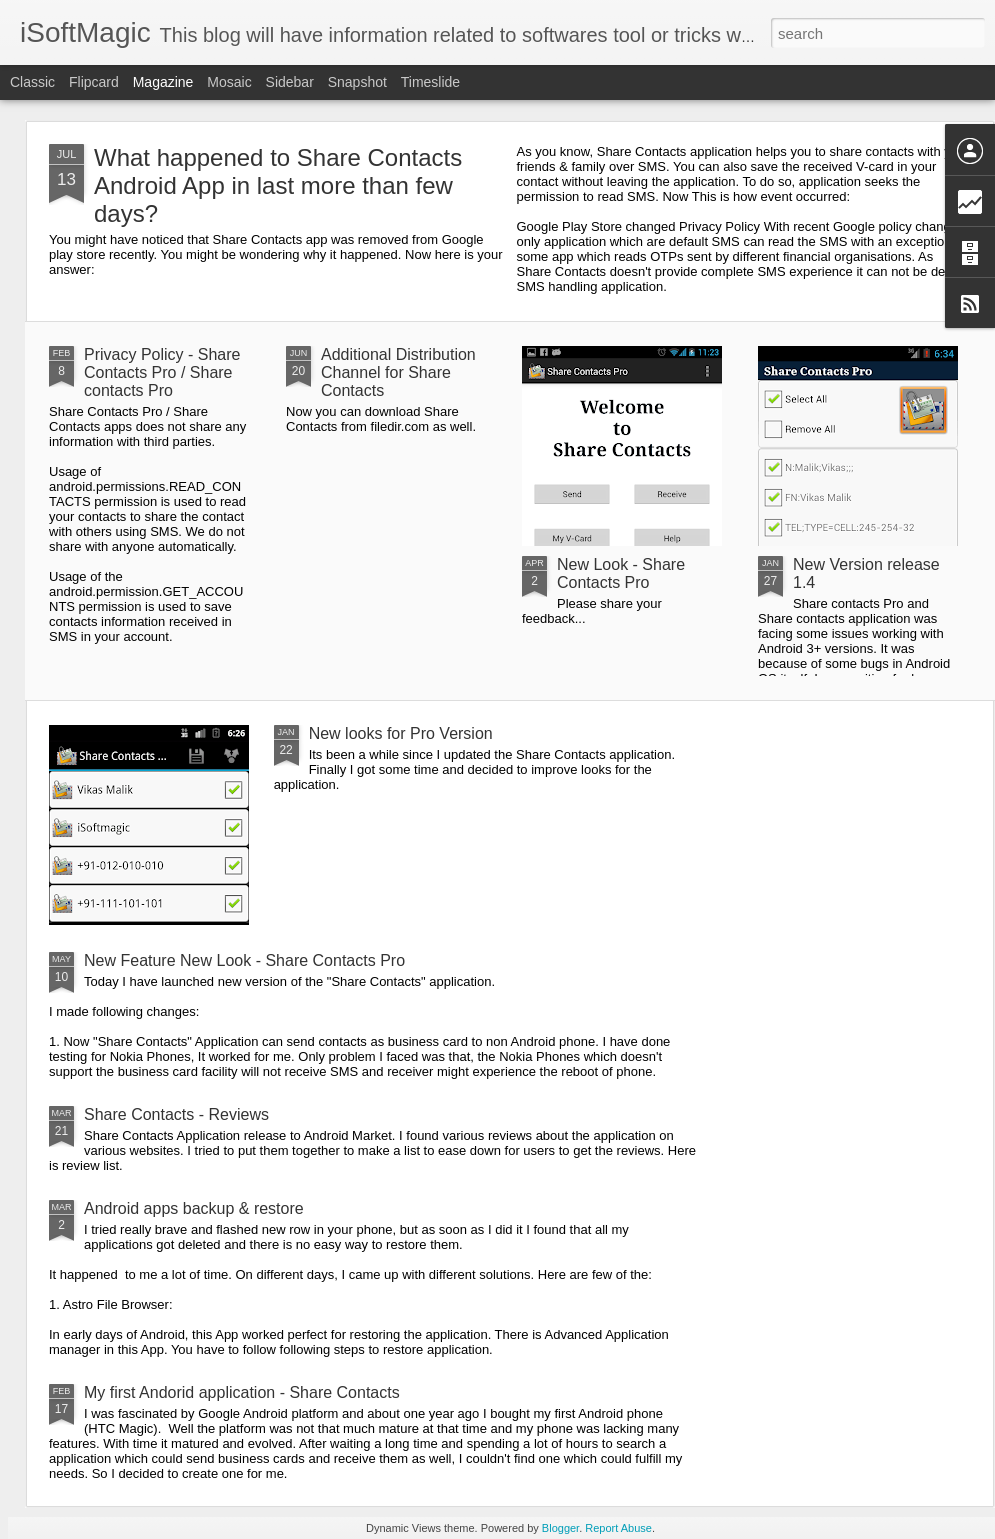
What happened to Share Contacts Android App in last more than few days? (278, 185)
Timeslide (430, 82)
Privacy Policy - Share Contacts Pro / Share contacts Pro (162, 372)
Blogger (560, 1528)
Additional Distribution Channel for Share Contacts (398, 372)
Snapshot (357, 82)
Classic (32, 82)
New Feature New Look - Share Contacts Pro (244, 960)
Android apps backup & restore (194, 1208)
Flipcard (94, 82)
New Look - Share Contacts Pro (621, 573)
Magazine (163, 82)
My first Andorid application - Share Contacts (242, 1392)
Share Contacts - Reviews (176, 1114)
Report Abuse (618, 1528)
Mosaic (229, 82)
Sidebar (290, 82)
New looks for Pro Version (401, 733)
